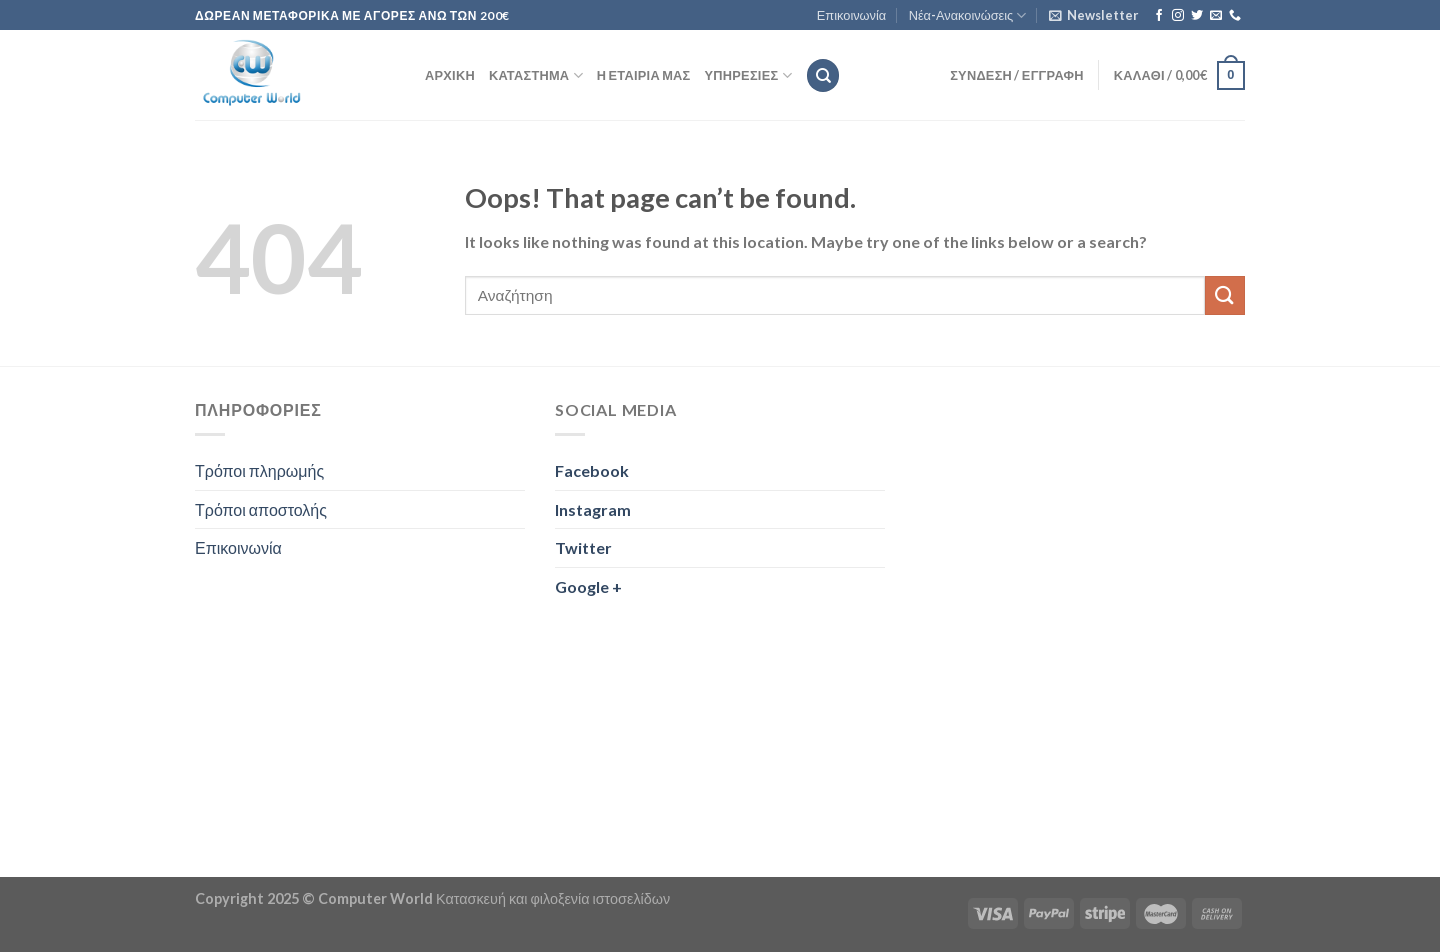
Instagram (593, 509)
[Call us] (1235, 16)
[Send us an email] (1216, 16)
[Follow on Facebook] (1159, 16)
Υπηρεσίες (748, 75)
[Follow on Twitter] (1197, 16)
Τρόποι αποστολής (261, 509)
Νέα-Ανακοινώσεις (968, 15)
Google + (588, 586)
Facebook (592, 470)
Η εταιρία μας (644, 75)
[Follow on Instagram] (1178, 16)
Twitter (583, 547)
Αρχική (450, 75)
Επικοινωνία (851, 15)
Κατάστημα (536, 75)
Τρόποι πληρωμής (259, 470)
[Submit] (1225, 295)
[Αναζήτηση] (823, 75)
